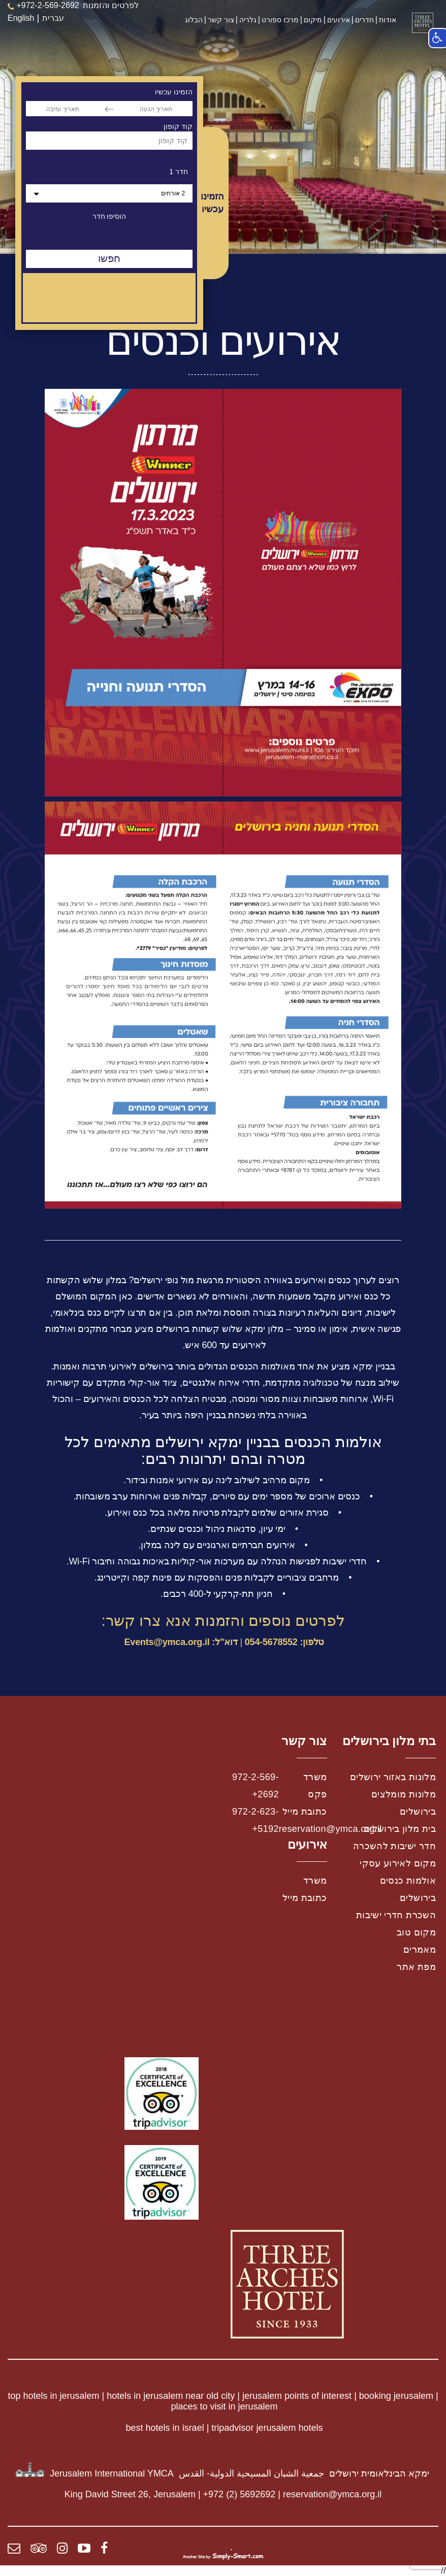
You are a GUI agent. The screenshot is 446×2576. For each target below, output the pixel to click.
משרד (315, 1777)
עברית (53, 18)
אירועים (338, 20)
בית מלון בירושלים (400, 1829)
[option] (223, 127)
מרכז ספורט (280, 20)
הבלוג (194, 20)
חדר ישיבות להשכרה (394, 1846)
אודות (387, 20)
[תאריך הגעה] (156, 109)
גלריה (248, 20)
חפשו (109, 258)
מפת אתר (416, 1967)
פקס (317, 1794)
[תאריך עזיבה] (62, 109)
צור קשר (221, 20)
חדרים (364, 20)
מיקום (313, 20)
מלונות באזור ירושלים (393, 1777)
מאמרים (419, 1950)
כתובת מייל (304, 1811)
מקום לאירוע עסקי (398, 1863)
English (21, 18)
